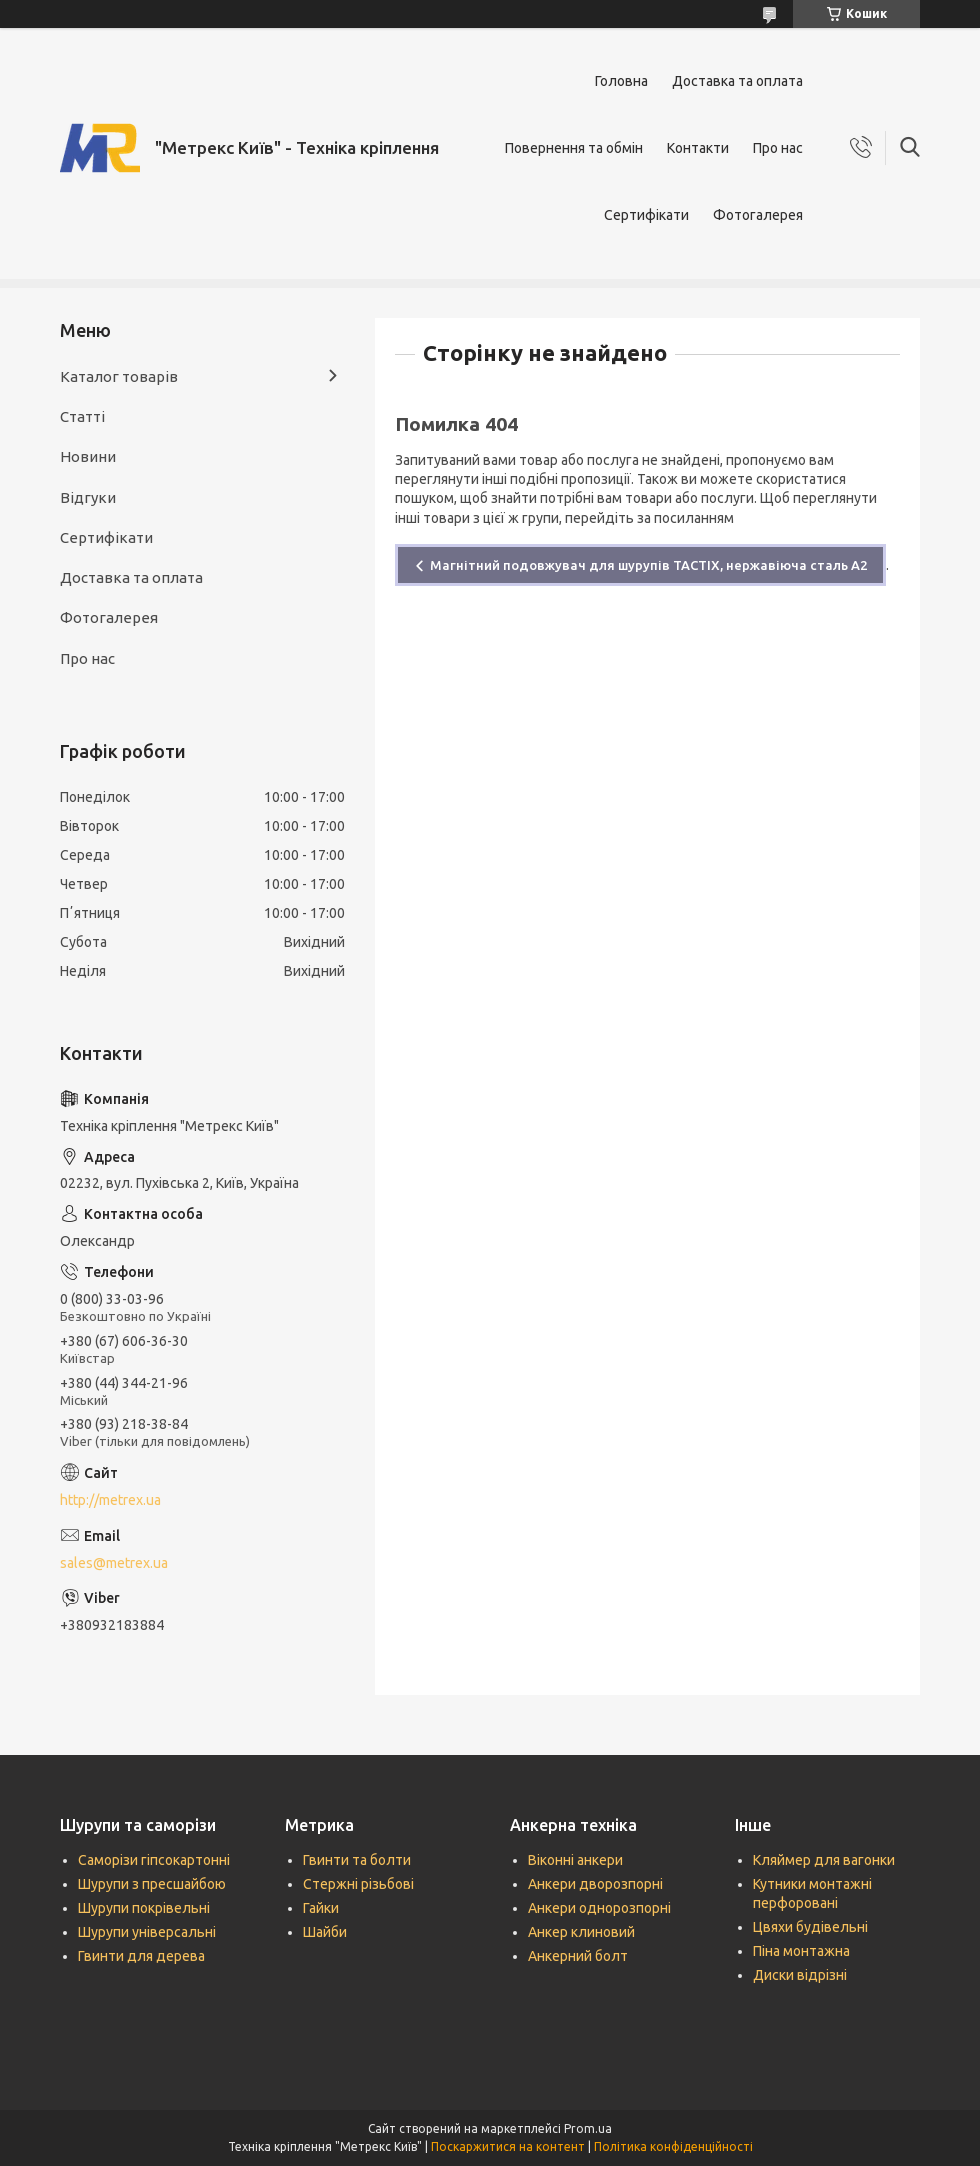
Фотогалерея (758, 215)
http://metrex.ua (110, 1500)
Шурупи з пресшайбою (152, 1884)
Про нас (778, 148)
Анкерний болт (578, 1956)
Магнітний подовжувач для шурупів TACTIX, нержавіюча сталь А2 (648, 565)
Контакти (698, 148)
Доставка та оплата (737, 81)
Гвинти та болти (357, 1860)
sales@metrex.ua (114, 1563)
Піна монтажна (801, 1951)
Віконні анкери (575, 1860)
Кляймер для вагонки (824, 1860)
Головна (621, 81)
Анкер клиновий (581, 1932)
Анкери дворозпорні (595, 1884)
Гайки (321, 1908)
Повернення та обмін (574, 148)
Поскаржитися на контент (508, 2146)
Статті (82, 416)
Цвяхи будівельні (810, 1927)
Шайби (325, 1932)
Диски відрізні (800, 1975)
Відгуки (88, 497)
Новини (88, 456)
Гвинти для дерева (141, 1956)
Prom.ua (588, 2128)
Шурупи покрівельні (144, 1908)
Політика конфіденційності (673, 2146)
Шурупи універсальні (147, 1932)
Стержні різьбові (358, 1884)
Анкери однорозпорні (599, 1908)
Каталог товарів (119, 376)
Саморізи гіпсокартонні (154, 1860)
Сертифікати (646, 215)
